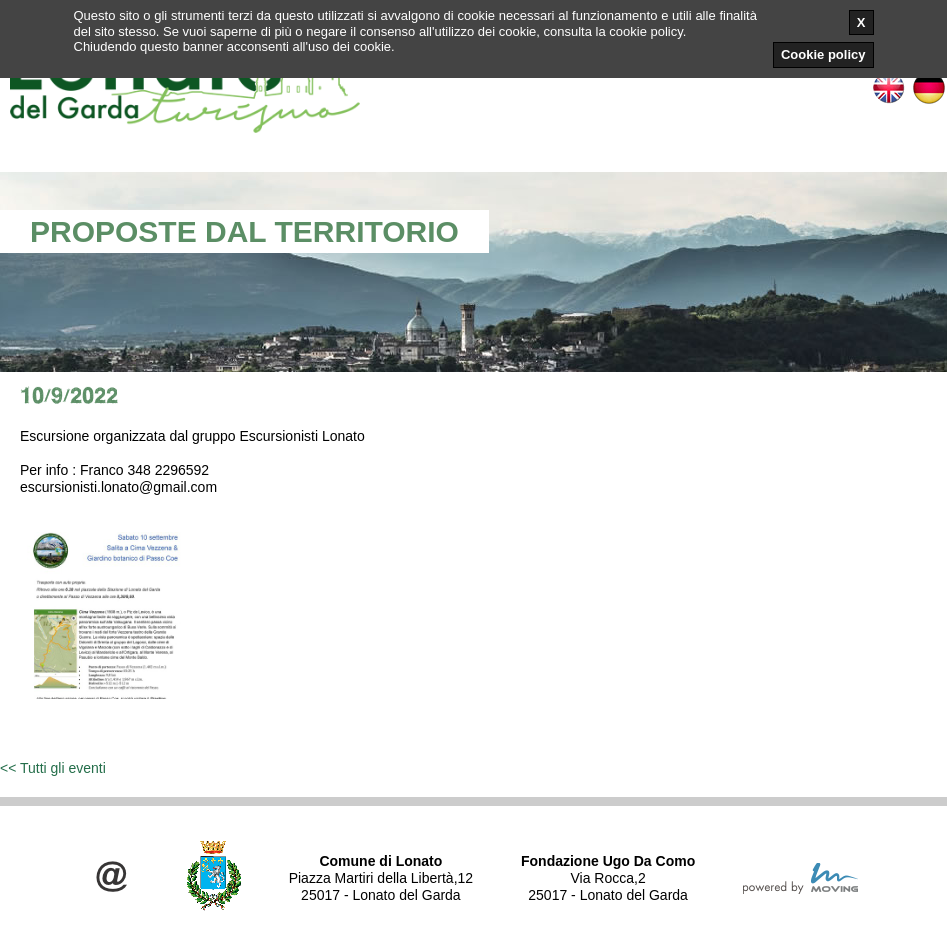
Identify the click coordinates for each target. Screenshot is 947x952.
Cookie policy (823, 54)
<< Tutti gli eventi (53, 768)
